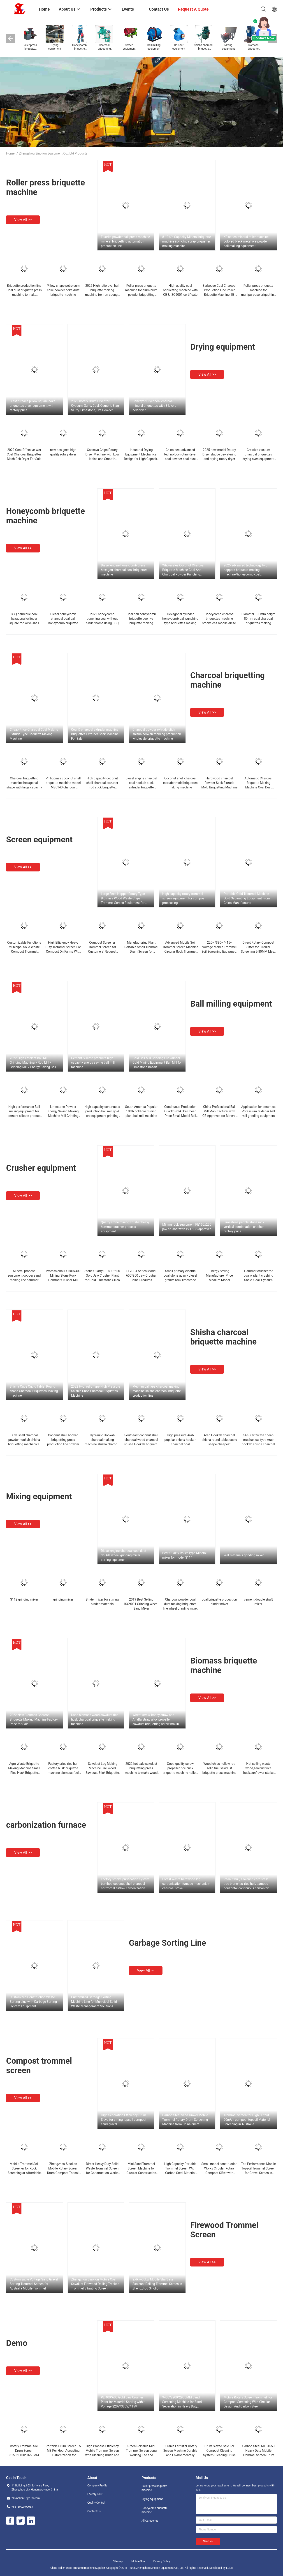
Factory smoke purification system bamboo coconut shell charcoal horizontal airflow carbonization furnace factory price (125, 1883)
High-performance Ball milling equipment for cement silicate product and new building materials (24, 1116)
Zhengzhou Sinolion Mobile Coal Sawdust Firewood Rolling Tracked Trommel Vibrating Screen (95, 2284)
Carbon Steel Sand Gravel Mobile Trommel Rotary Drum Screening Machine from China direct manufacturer (185, 2119)
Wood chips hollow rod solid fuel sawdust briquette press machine (219, 1768)
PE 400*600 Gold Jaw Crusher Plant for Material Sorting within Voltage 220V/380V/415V (123, 2402)
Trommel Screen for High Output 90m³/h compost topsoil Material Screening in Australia (247, 2119)
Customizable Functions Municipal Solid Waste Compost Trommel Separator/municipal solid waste (24, 951)
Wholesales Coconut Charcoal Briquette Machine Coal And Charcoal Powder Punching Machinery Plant (183, 570)
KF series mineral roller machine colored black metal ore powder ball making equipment (246, 241)
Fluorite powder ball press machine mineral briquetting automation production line (125, 241)
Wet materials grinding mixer (244, 1555)
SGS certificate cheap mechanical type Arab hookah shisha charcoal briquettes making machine (258, 1444)
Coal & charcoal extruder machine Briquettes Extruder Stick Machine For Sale (94, 734)
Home (10, 153)
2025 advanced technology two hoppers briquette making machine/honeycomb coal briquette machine (245, 570)
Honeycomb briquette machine (154, 2510)
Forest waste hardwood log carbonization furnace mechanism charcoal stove (186, 1883)
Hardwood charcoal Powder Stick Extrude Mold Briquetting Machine (219, 782)
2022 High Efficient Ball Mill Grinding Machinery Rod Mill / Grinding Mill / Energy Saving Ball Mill (33, 1062)
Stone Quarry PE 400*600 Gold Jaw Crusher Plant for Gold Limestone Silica (102, 1275)
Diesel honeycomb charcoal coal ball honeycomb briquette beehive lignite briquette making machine (63, 623)
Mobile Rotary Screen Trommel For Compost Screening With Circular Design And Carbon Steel (248, 2402)
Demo (16, 2343)
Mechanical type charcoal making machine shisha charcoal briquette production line (156, 1391)
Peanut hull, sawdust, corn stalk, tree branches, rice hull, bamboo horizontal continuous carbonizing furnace (247, 1883)
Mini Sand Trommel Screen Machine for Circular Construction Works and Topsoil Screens (141, 2173)
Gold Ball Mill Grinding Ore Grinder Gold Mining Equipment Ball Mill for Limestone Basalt (157, 1062)
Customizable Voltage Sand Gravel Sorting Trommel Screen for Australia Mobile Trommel (34, 2284)
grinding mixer (63, 1599)
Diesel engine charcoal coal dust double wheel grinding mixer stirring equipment (123, 1555)
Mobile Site (138, 2561)
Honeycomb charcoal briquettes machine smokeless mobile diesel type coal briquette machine (219, 623)
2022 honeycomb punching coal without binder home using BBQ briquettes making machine (102, 623)
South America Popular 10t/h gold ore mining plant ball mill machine (141, 1111)
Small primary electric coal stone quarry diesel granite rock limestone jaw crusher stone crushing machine (180, 1280)
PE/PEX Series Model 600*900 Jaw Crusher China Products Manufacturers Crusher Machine (141, 1280)
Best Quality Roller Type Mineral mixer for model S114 (184, 1555)
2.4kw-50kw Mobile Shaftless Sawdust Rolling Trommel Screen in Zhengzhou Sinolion (157, 2284)
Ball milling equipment (231, 1004)
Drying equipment (222, 347)
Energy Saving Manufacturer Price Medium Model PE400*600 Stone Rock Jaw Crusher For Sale (219, 1280)
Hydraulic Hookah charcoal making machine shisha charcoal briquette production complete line (102, 1444)
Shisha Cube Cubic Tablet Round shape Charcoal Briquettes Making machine (34, 1391)
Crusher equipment (41, 1168)
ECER (229, 2567)
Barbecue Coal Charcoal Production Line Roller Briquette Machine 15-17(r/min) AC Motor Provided (219, 294)
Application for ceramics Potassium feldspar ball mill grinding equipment (258, 1111)
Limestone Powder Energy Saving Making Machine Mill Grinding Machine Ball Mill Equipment (63, 1116)
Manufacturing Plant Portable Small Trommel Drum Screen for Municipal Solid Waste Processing (141, 951)
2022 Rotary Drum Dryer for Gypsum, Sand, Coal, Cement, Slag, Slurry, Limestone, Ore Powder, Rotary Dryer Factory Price (95, 405)
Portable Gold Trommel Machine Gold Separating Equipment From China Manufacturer (247, 898)
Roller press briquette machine (154, 2488)
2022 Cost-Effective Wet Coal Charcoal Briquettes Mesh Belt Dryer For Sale (24, 454)
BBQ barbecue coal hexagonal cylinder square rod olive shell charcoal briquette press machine (24, 623)
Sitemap (118, 2561)
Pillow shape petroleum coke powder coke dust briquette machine (63, 290)
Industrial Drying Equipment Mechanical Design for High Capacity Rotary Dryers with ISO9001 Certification (141, 459)
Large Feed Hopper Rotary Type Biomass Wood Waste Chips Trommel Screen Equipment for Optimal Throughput (123, 898)
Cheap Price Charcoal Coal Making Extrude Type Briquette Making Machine (34, 734)
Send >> (208, 2541)
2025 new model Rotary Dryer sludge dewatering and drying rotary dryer (219, 454)
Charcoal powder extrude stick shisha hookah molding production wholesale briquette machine (156, 734)
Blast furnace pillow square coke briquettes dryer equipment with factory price (32, 405)
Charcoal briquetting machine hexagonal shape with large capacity (24, 782)
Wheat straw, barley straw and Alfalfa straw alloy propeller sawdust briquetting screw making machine (156, 1719)
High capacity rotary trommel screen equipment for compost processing (183, 898)
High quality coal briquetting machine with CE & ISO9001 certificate (180, 290)
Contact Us (94, 2511)
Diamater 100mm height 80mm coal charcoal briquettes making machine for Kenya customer (258, 623)
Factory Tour (94, 2494)
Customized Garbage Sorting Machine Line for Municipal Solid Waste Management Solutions (94, 2001)
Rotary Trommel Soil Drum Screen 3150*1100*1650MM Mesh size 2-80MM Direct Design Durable (24, 2455)
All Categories (150, 2520)
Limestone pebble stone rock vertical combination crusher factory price (244, 1226)
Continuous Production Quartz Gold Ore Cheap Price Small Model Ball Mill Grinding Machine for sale (180, 1116)
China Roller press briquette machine (72, 2567)
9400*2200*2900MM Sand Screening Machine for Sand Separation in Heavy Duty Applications (182, 2402)
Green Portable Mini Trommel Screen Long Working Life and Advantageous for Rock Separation (141, 2455)
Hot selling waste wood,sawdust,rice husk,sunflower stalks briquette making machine (258, 1773)
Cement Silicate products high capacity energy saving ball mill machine (93, 1062)
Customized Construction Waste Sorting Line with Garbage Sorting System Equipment (33, 2001)
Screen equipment (39, 839)
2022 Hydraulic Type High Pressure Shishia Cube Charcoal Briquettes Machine (95, 1391)
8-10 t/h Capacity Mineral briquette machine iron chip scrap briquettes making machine (186, 241)
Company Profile (97, 2485)
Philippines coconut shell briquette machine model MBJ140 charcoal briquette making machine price (63, 787)
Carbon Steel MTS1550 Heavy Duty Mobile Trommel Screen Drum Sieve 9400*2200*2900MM (258, 2455)
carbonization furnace (46, 1825)
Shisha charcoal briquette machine (223, 1337)
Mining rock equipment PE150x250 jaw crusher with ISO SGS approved (186, 1227)
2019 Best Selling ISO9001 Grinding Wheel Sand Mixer (141, 1604)
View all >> (23, 219)
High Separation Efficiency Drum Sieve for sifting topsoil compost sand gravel (123, 2119)
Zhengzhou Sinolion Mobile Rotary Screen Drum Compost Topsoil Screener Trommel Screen (63, 2173)
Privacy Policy (161, 2561)
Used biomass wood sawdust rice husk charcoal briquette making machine (94, 1719)
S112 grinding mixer (24, 1599)
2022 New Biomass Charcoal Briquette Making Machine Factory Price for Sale (34, 1719)
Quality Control (96, 2502)
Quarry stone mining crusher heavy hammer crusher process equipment (125, 1226)
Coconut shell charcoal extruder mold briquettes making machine (180, 782)
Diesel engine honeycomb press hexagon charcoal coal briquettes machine (124, 570)
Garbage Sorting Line (167, 1943)
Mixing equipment (39, 1496)
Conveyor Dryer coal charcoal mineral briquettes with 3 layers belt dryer (154, 405)
